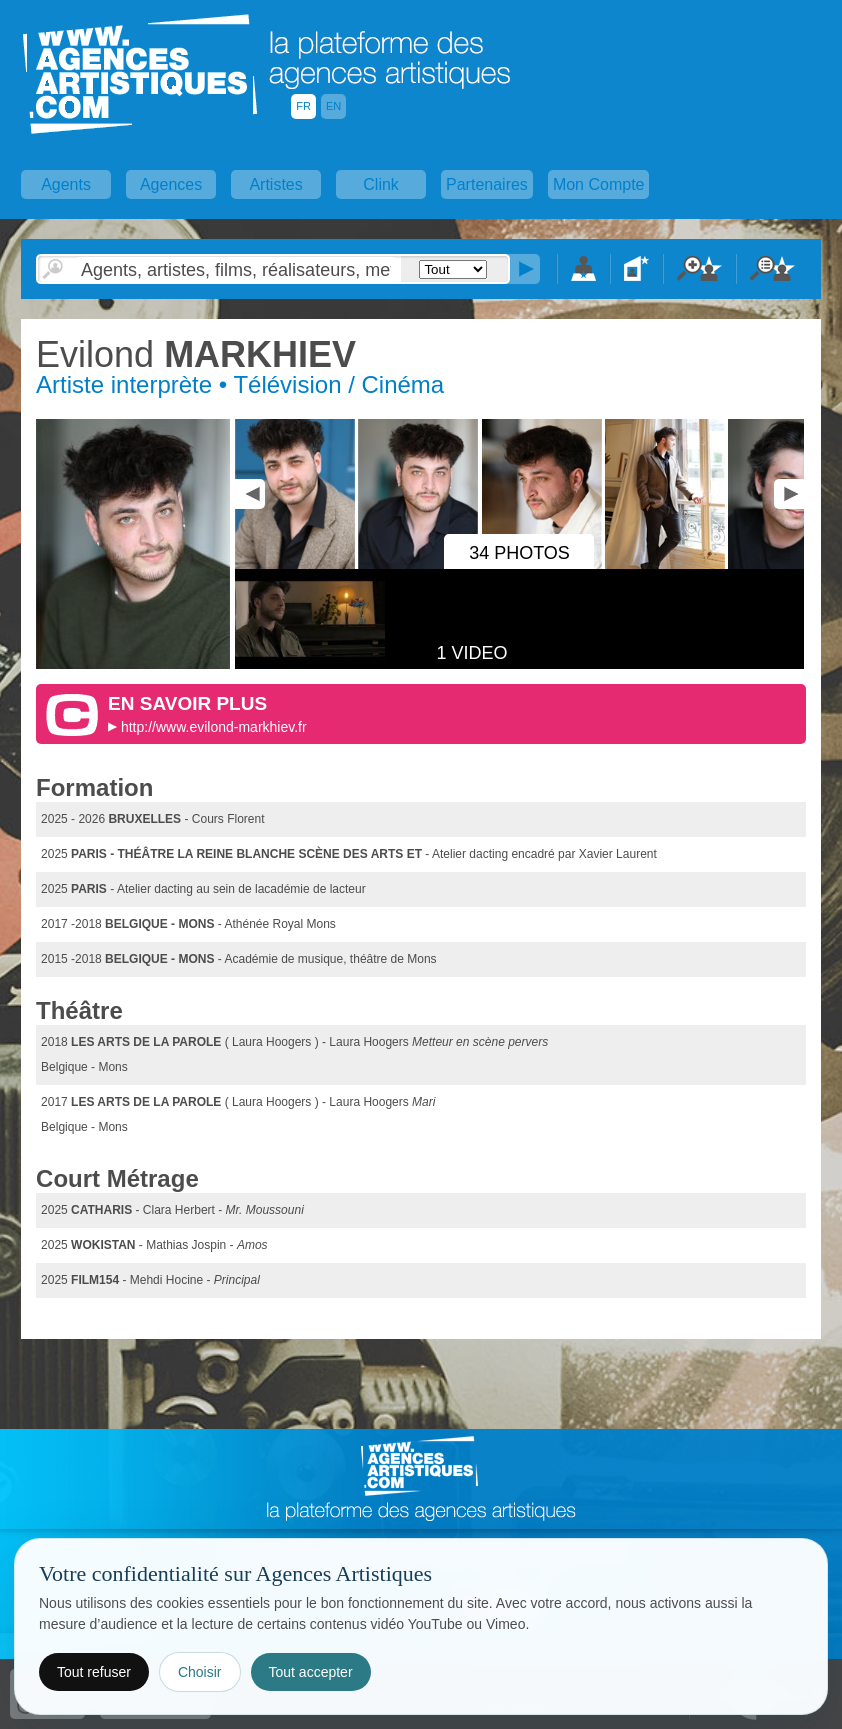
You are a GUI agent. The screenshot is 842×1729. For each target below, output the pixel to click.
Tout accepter (311, 1672)
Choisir (200, 1672)
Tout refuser (94, 1672)
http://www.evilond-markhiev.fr (214, 727)
